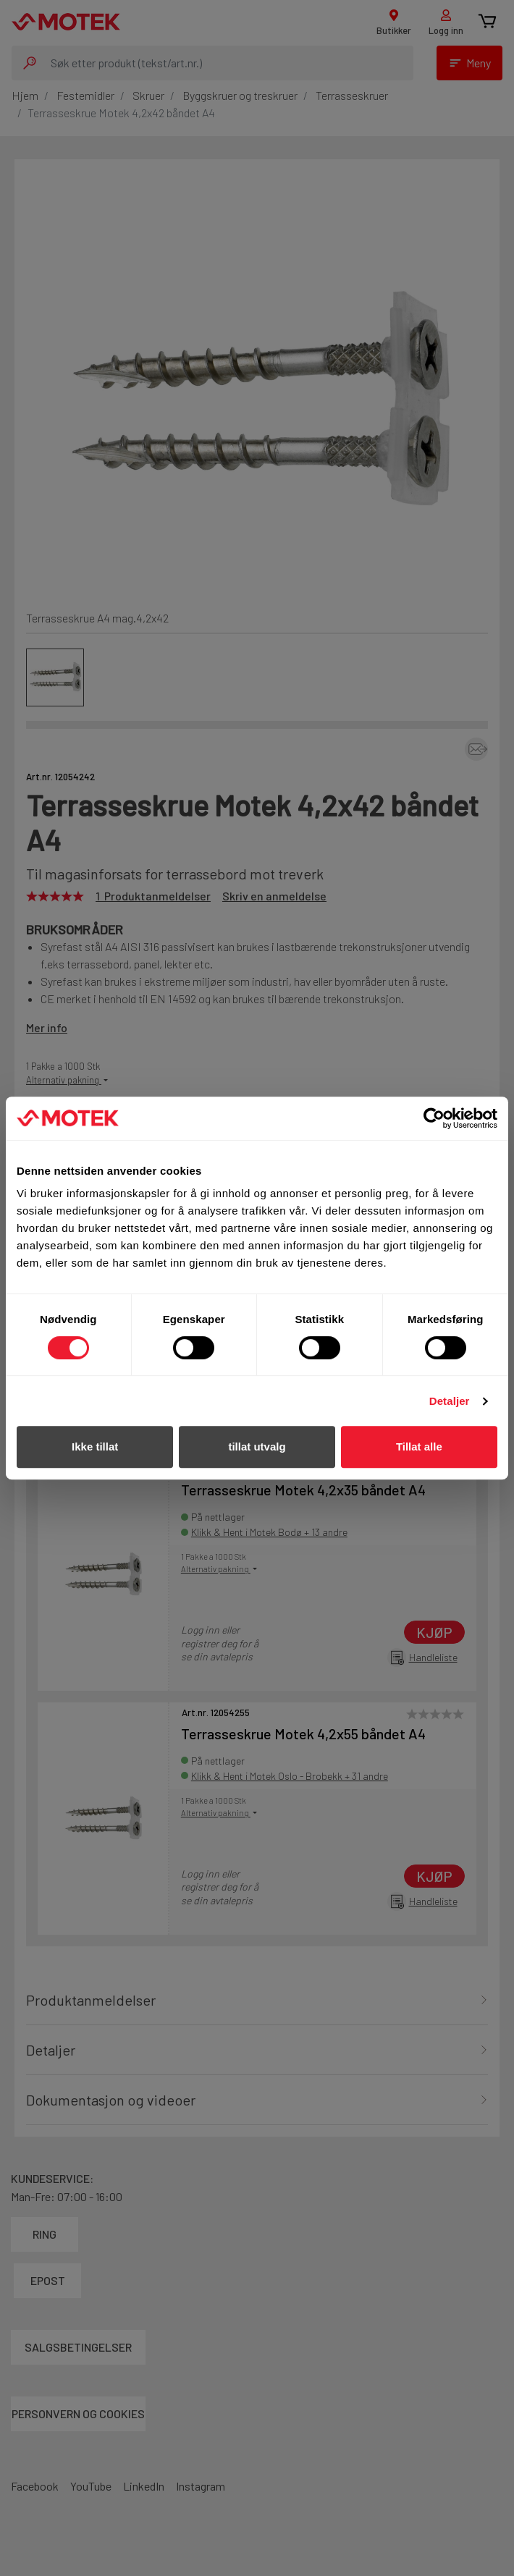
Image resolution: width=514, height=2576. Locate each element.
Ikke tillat (95, 1446)
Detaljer (449, 1401)
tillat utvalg (256, 1446)
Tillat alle (419, 1446)
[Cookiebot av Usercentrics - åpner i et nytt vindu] (434, 1118)
